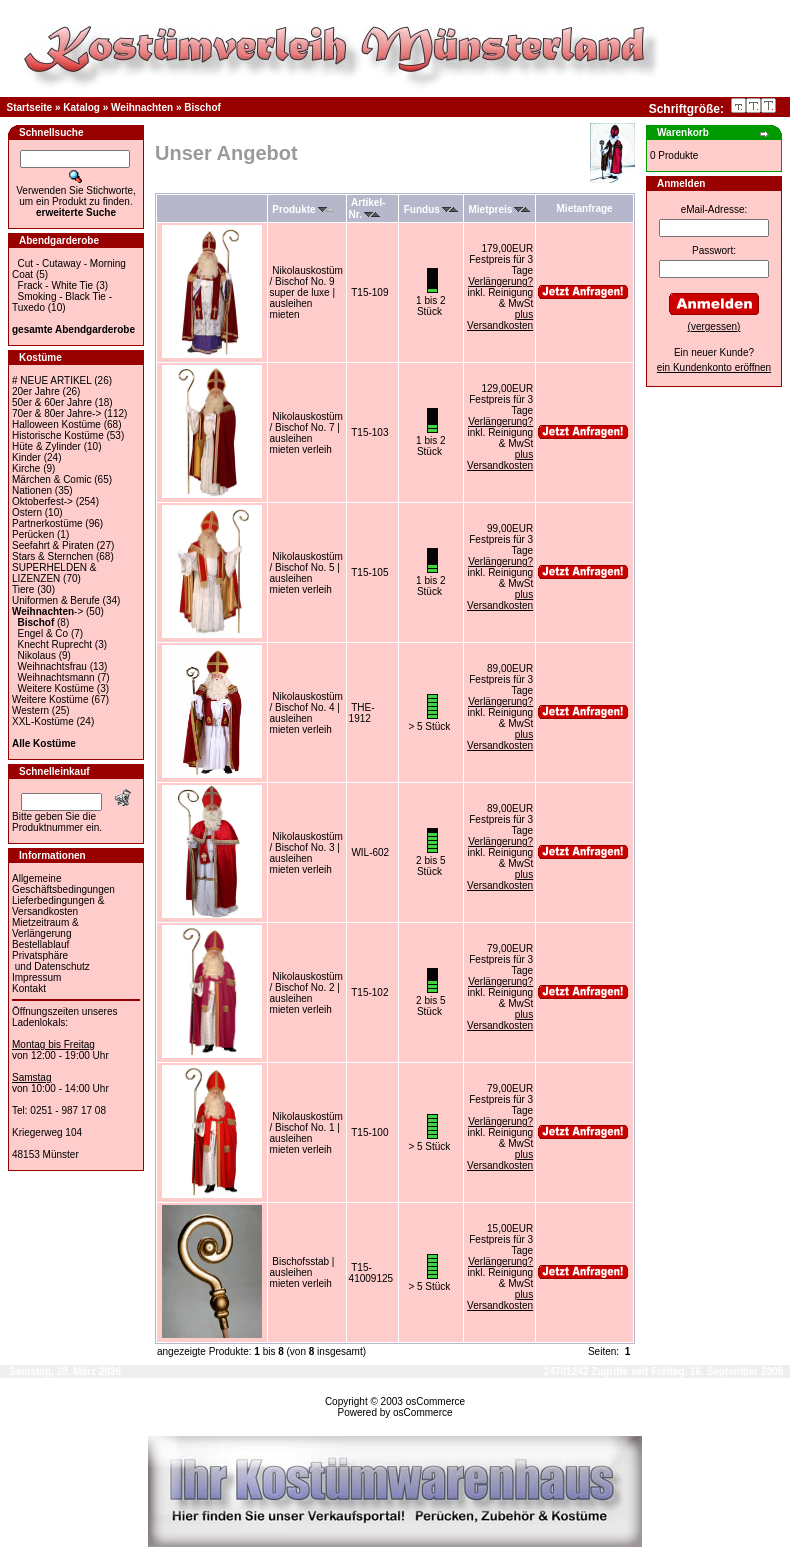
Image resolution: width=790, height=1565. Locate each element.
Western (30, 710)
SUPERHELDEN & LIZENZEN (54, 573)
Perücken (33, 534)
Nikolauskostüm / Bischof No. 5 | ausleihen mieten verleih (306, 573)
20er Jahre (36, 391)
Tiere (23, 589)
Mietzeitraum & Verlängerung (45, 928)
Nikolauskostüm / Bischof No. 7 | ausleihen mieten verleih (306, 433)
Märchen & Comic (51, 479)
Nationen (32, 490)
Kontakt (29, 988)
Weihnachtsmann (56, 677)
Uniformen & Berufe (56, 600)
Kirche (26, 468)
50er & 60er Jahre (52, 402)
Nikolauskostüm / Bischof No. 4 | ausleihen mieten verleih (306, 713)
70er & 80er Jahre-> (56, 413)
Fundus (431, 209)
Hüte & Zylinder (46, 446)
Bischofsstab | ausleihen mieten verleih (302, 1272)
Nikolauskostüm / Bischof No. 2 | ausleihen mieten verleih (306, 993)
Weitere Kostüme (56, 688)
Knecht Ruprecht (55, 644)
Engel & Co (43, 633)
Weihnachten (142, 107)
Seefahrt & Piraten (53, 545)
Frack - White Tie (56, 285)
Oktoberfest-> (42, 501)
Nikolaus (37, 655)
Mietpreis (500, 209)
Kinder (26, 457)
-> (47, 611)
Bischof (202, 107)
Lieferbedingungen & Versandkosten (58, 906)
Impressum (36, 977)
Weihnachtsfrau (52, 666)
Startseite (30, 107)
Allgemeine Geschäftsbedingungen (63, 884)
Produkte (302, 209)
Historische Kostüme (58, 435)
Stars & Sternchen (52, 556)
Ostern (27, 512)
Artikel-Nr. (367, 208)
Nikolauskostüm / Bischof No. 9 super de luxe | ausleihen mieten (306, 292)
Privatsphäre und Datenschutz (51, 961)
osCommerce (435, 1401)
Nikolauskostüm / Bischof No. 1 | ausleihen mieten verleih (306, 1133)
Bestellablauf (40, 944)
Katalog (81, 107)
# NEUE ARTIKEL (51, 380)
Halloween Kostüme (56, 424)
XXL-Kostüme (43, 721)
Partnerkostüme (47, 523)
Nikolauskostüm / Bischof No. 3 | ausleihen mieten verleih (306, 853)
